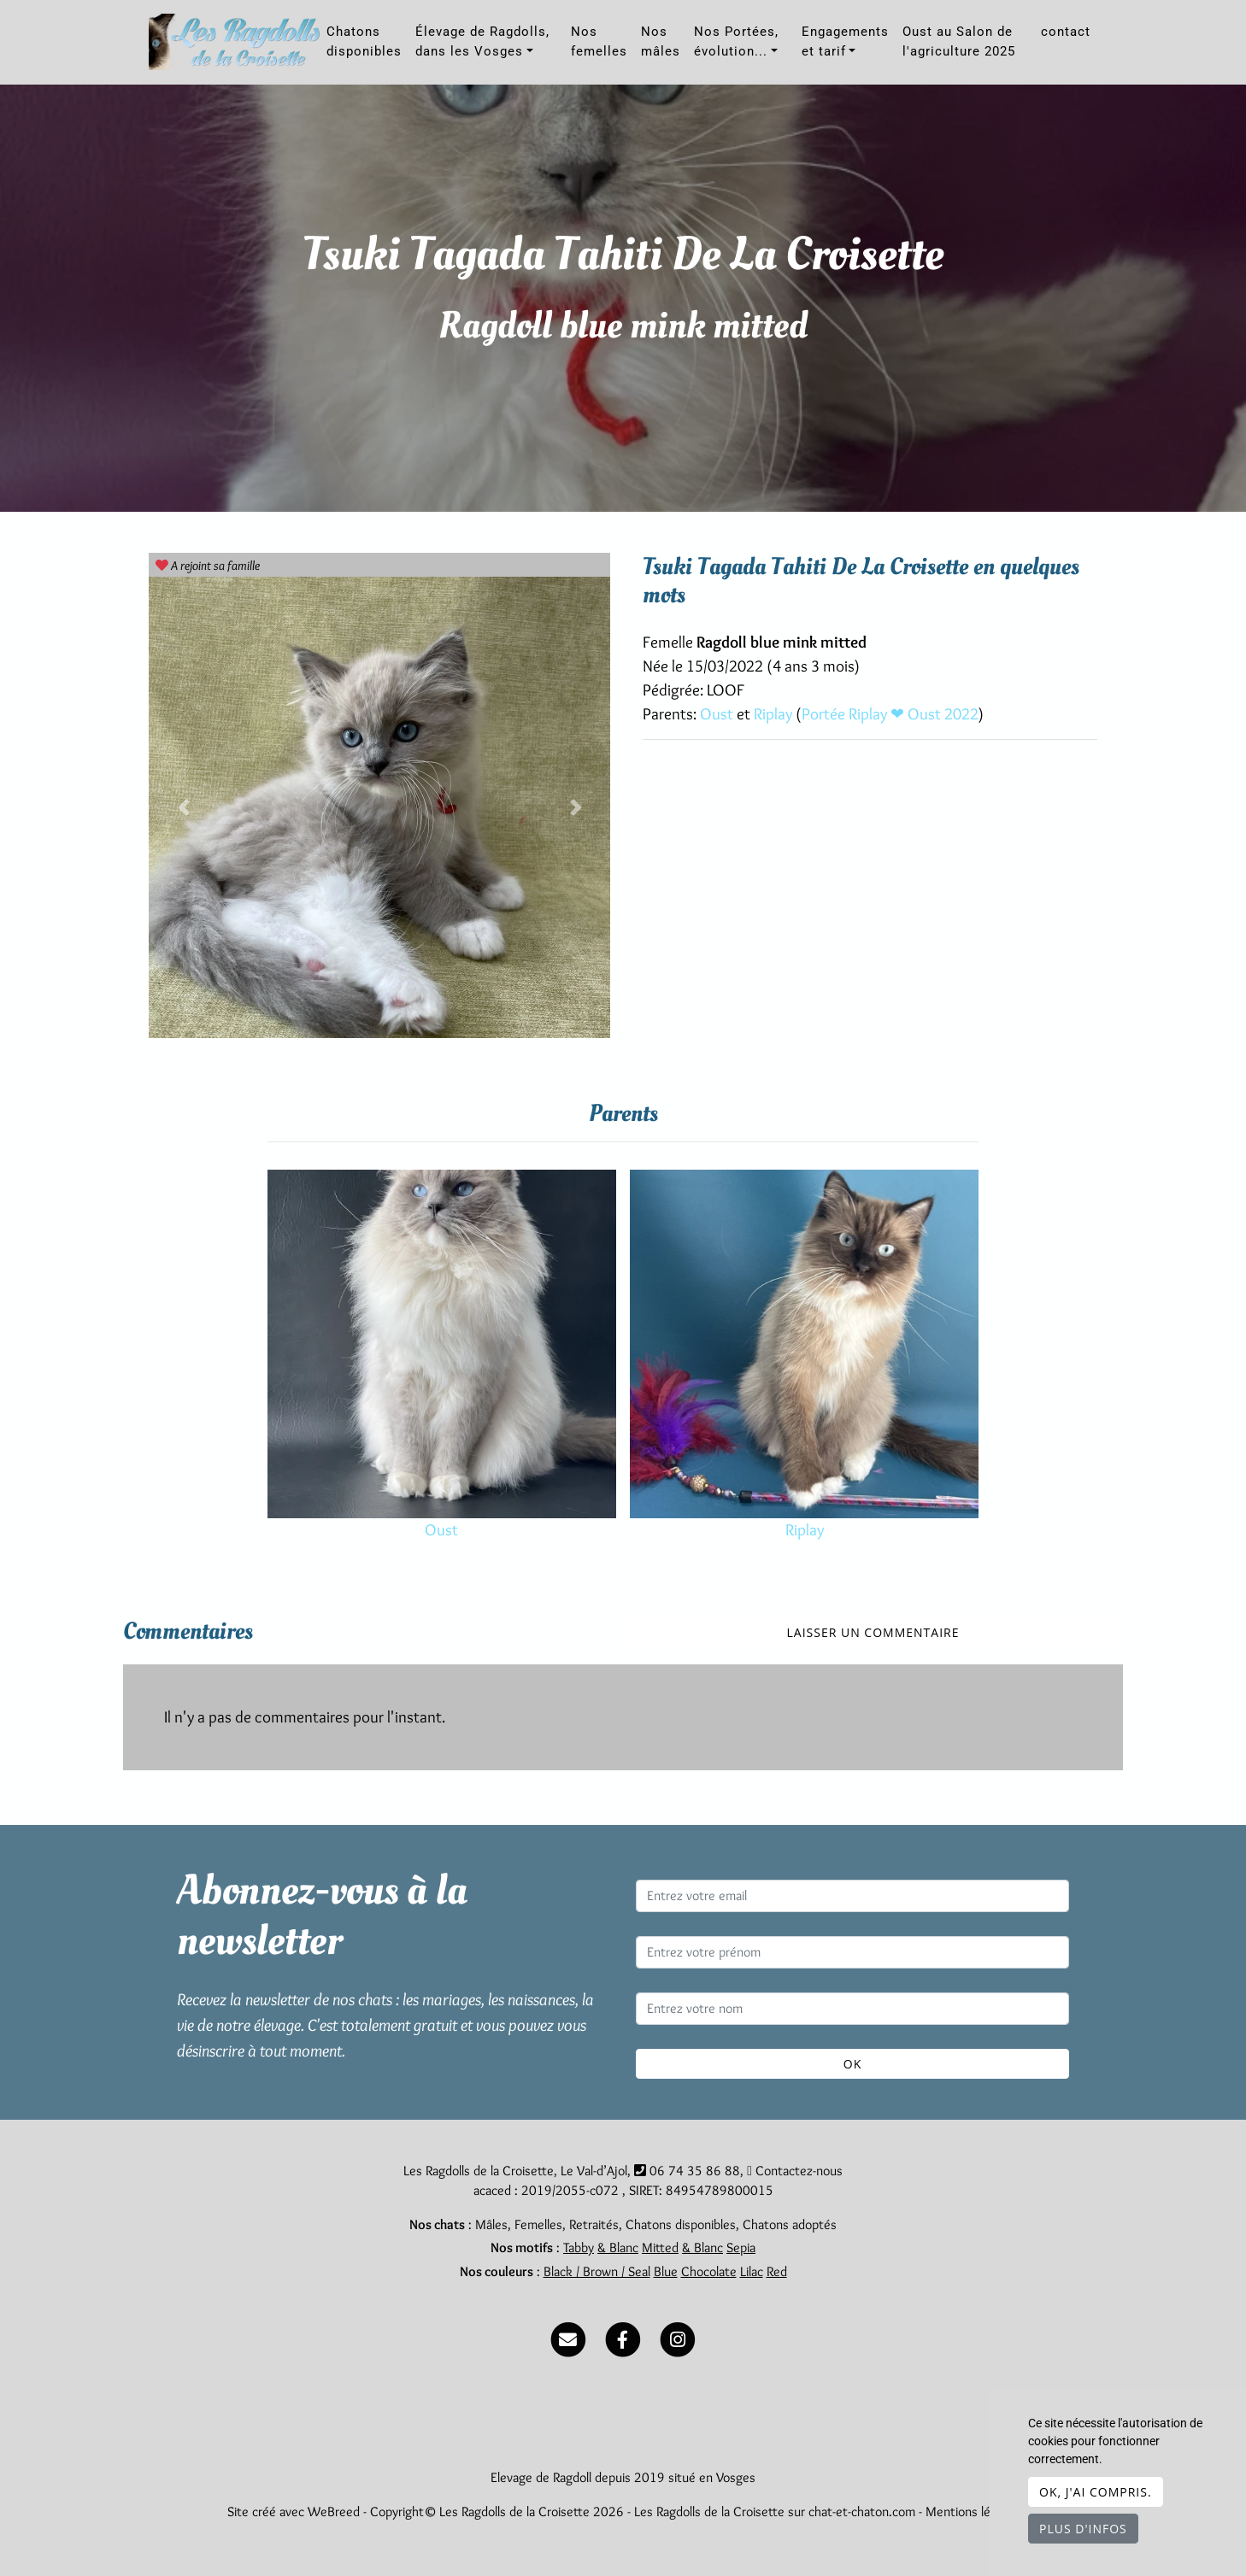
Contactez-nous (795, 2170)
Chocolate (709, 2271)
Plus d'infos (1083, 2528)
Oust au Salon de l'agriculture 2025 (958, 41)
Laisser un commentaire (873, 1632)
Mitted (660, 2247)
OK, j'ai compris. (1095, 2492)
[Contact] (568, 2336)
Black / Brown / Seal (597, 2271)
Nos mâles (660, 41)
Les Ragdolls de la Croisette (709, 2511)
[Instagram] (677, 2336)
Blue (666, 2271)
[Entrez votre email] (852, 1896)
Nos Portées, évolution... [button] (736, 41)
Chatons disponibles (364, 41)
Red (777, 2271)
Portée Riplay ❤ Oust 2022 (890, 714)
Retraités (594, 2224)
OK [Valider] (852, 2064)
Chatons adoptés (790, 2224)
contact (1065, 31)
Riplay (775, 714)
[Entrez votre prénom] (852, 1952)
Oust (718, 714)
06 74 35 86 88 (694, 2170)
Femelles (538, 2224)
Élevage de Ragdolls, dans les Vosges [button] (482, 41)
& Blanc (617, 2247)
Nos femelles (599, 41)
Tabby (578, 2247)
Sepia (740, 2247)
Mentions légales (972, 2511)
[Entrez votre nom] (852, 2008)
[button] (183, 807)
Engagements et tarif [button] (845, 41)
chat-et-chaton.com (863, 2511)
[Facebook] (623, 2336)
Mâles (491, 2224)
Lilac (751, 2271)
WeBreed (334, 2511)
